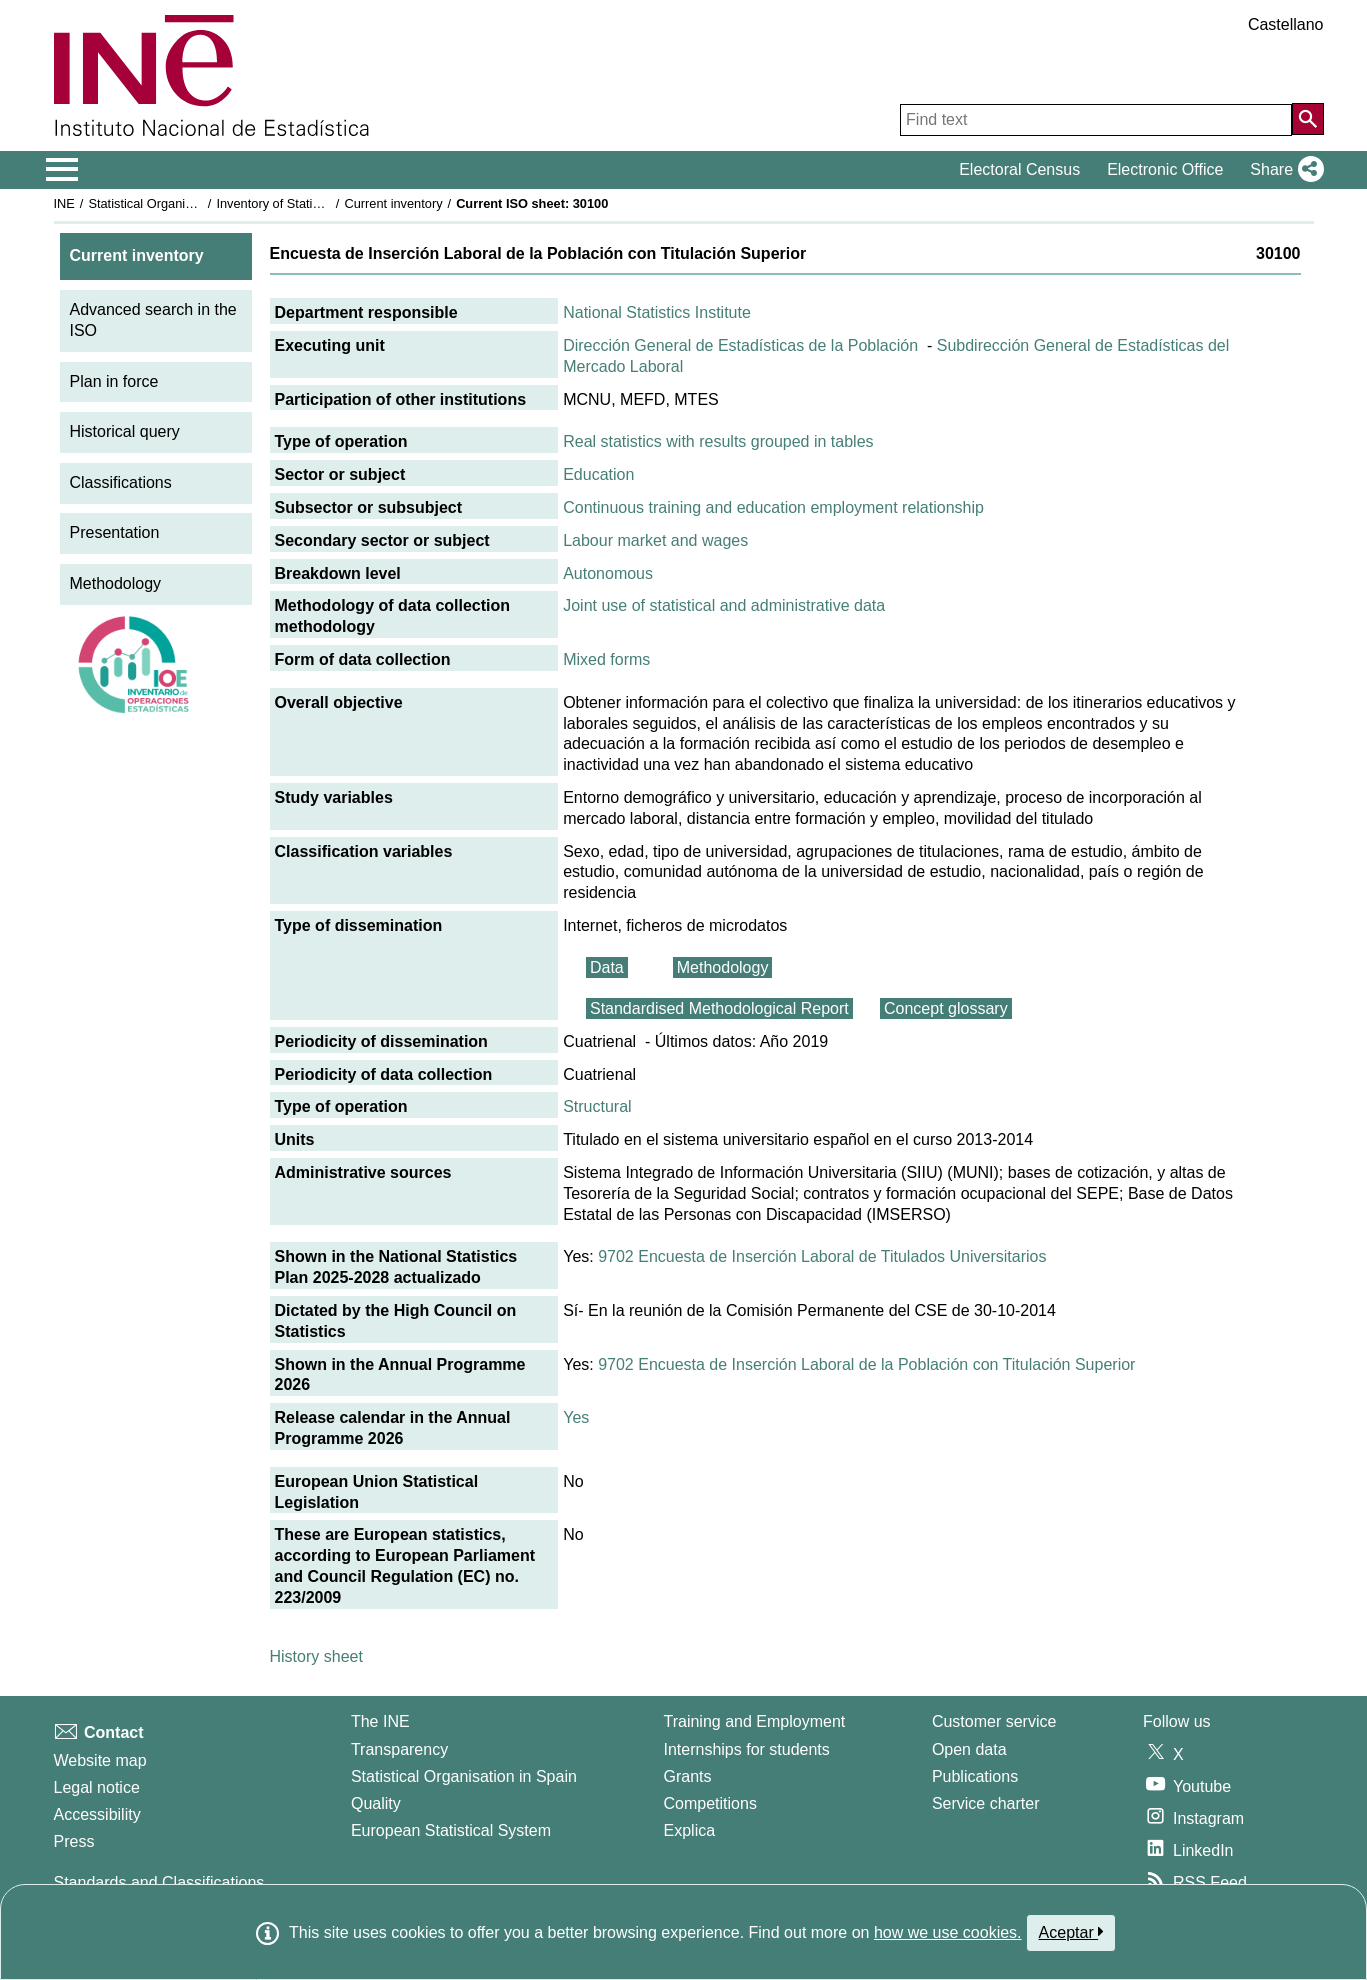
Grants (688, 1776)
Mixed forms (606, 659)
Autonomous (608, 573)
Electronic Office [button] (1165, 169)
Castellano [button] (1286, 24)
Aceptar (1071, 1932)
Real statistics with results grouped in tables (718, 441)
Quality (376, 1803)
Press (74, 1841)
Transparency (399, 1749)
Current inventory (393, 203)
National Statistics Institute (657, 312)
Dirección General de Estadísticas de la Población (740, 345)
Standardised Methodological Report (719, 1008)
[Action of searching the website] (1308, 119)
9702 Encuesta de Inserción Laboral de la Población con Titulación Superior (866, 1364)
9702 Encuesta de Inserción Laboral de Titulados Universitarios (822, 1256)
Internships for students (747, 1749)
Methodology (116, 583)
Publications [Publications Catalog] (975, 1776)
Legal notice (97, 1787)
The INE (380, 1721)
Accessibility (97, 1814)
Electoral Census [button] (1019, 169)
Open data (969, 1749)
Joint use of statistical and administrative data (724, 605)
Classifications (121, 482)
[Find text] (1096, 120)
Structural (597, 1106)
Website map (100, 1760)
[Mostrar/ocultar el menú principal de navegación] (62, 170)
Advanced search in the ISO (153, 320)
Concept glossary (946, 1008)
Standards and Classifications (159, 1882)
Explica (690, 1830)
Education (598, 474)
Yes (576, 1417)
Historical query (125, 431)
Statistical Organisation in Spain (178, 203)
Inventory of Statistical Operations (311, 203)
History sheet (316, 1656)
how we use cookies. (948, 1932)
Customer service (994, 1721)
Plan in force (114, 381)
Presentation (115, 532)
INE (64, 203)
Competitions (710, 1803)
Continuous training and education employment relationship (773, 507)
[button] (1282, 170)
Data (607, 967)
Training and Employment (755, 1721)
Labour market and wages (655, 540)
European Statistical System (451, 1830)
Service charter (986, 1803)
